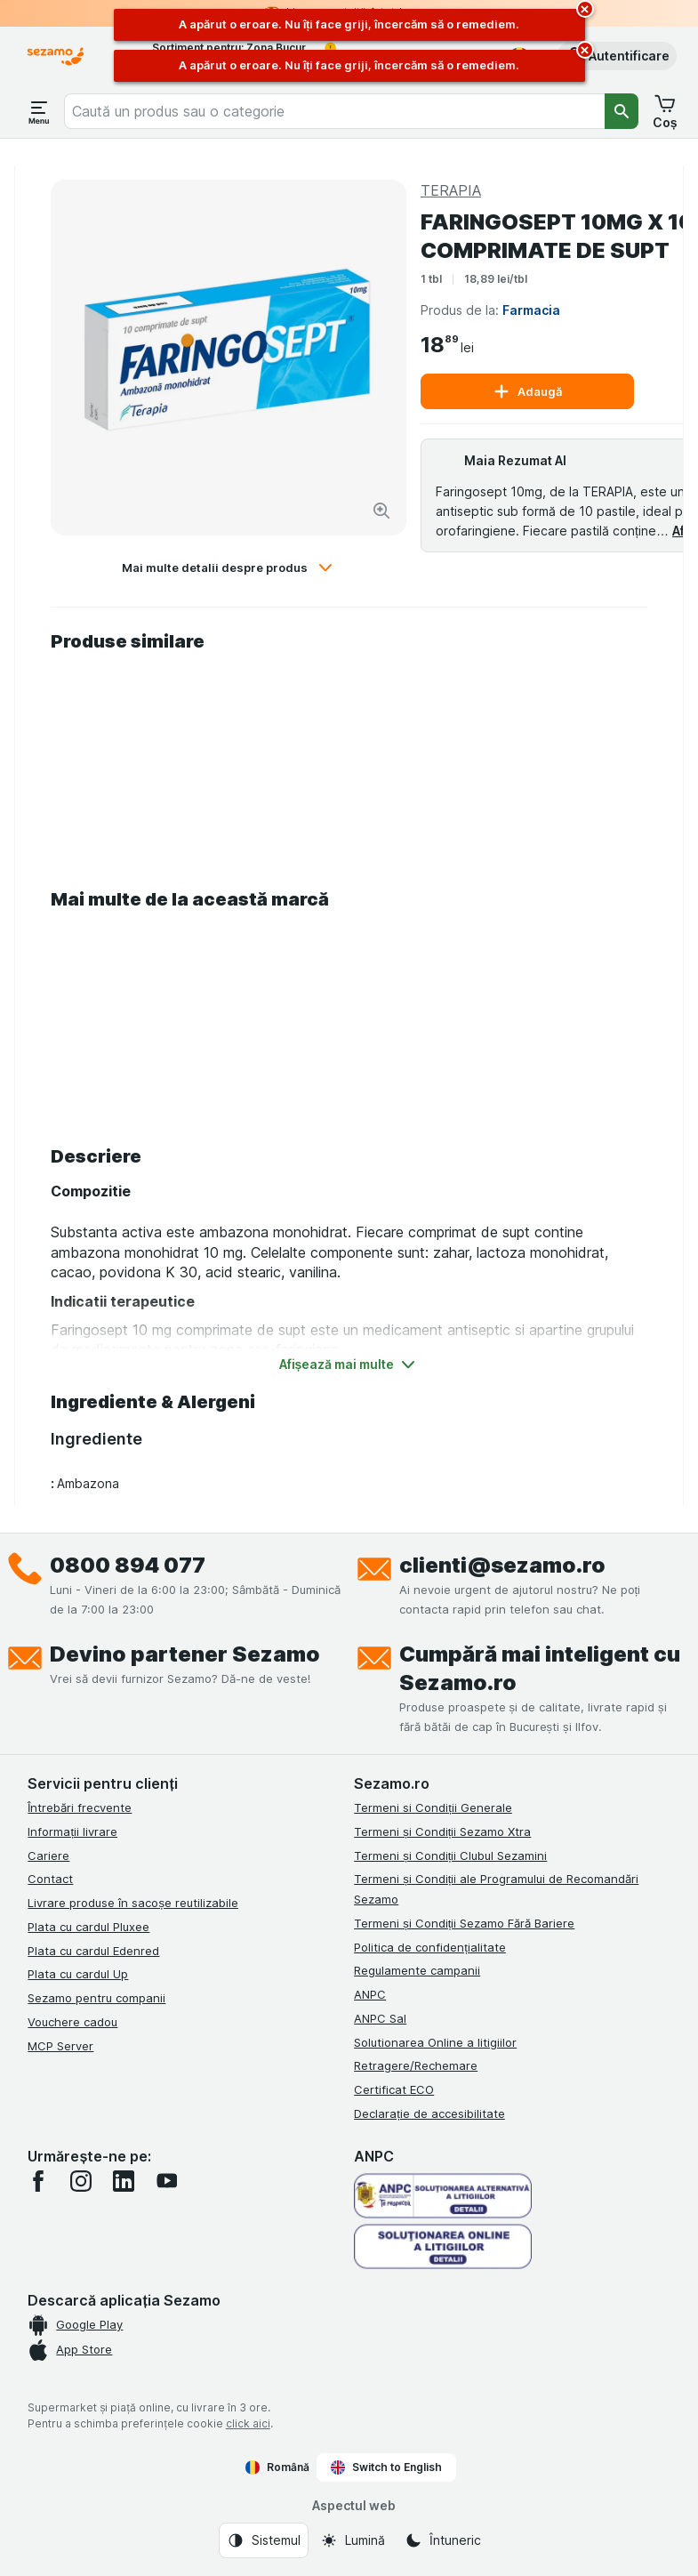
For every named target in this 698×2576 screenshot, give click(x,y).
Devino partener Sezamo (185, 1654)
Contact (50, 1879)
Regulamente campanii (417, 1970)
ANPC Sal (380, 2018)
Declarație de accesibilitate (429, 2113)
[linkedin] (123, 2181)
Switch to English (386, 2467)
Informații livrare (72, 1831)
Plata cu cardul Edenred (93, 1951)
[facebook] (38, 2181)
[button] (617, 56)
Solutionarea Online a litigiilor (435, 2042)
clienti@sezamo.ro (502, 1565)
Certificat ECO (394, 2089)
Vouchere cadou (72, 2022)
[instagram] (81, 2181)
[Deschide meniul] (39, 111)
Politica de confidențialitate (430, 1947)
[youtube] (166, 2181)
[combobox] (334, 111)
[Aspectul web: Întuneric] (443, 2540)
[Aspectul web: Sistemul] (264, 2540)
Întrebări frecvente (80, 1807)
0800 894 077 (127, 1565)
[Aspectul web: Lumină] (352, 2540)
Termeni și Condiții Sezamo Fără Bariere (464, 1923)
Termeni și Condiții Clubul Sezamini (450, 1855)
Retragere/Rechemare (415, 2065)
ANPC (370, 1994)
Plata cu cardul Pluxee (88, 1927)
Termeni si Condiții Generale (433, 1807)
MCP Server (60, 2046)
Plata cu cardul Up (78, 1974)
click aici (248, 2423)
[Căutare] (621, 111)
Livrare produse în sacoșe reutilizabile (133, 1903)
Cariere (48, 1855)
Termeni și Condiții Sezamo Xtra (442, 1831)
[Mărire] (381, 510)
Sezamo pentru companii (96, 1998)
